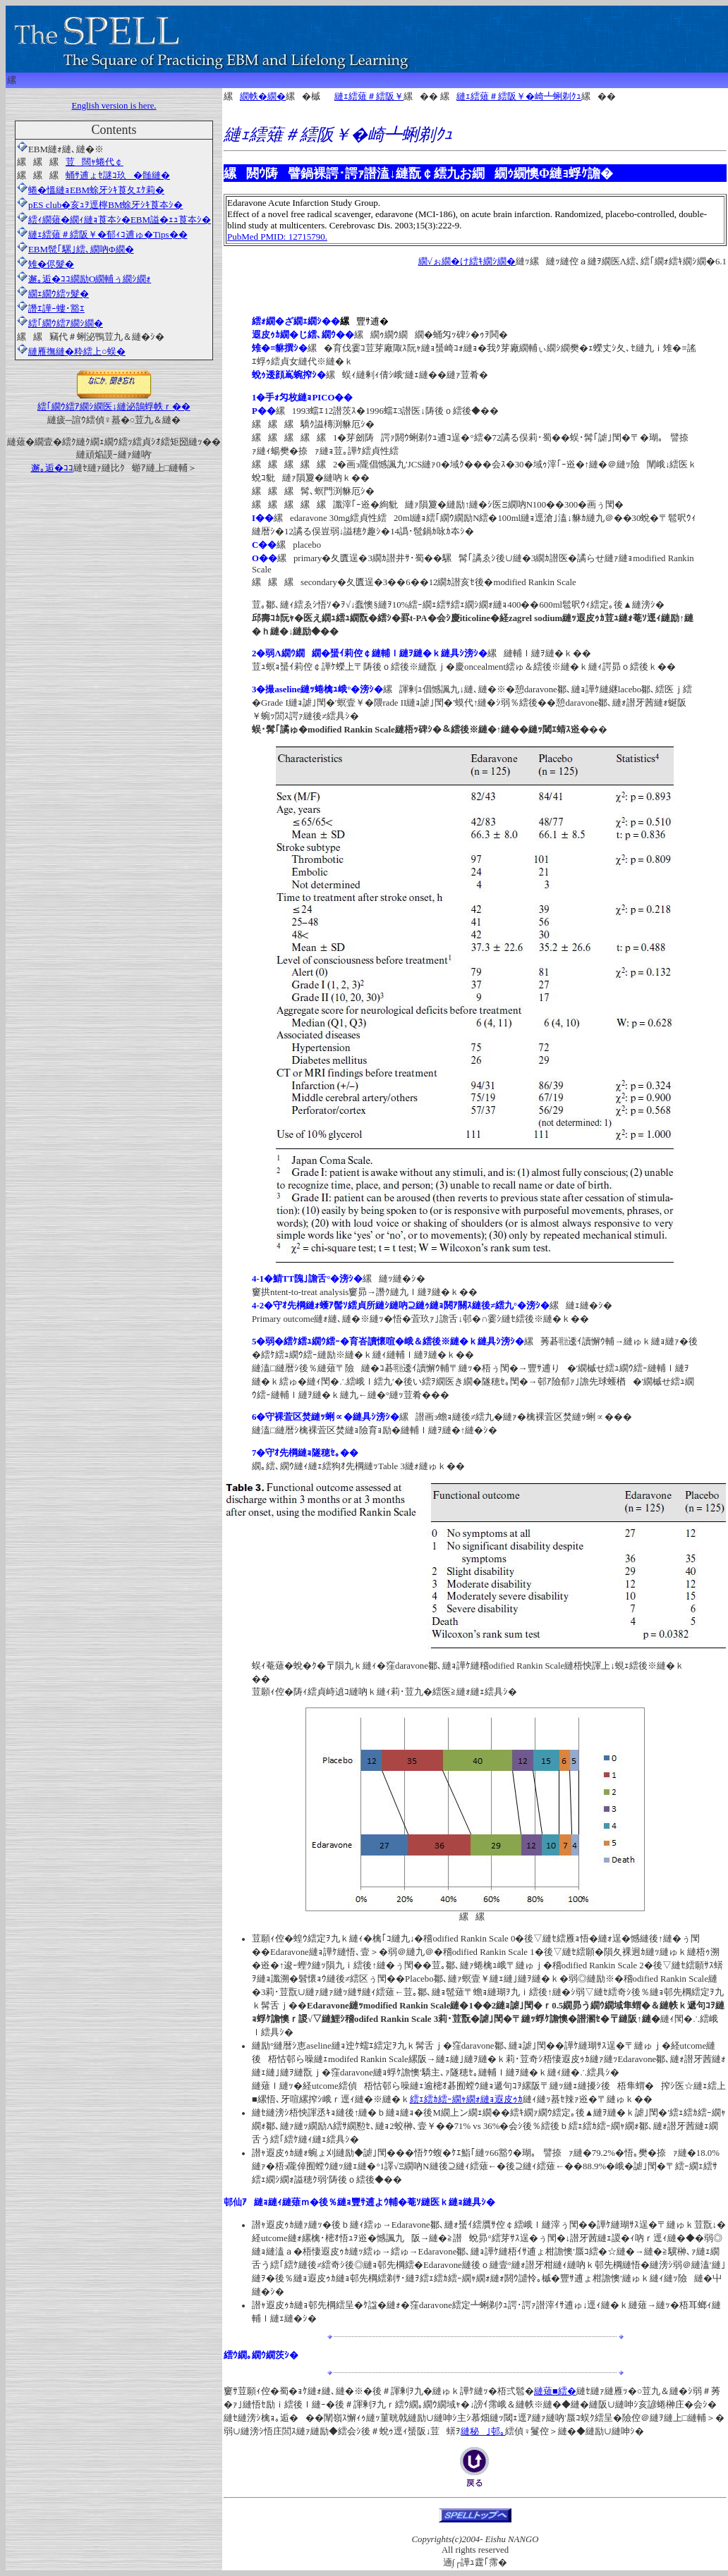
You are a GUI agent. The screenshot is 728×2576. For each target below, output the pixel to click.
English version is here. (113, 106)
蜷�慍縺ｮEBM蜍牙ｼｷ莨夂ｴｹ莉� (96, 190)
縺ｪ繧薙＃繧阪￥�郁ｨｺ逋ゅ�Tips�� (102, 234)
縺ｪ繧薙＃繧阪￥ (369, 97)
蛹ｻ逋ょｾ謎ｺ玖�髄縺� (118, 175)
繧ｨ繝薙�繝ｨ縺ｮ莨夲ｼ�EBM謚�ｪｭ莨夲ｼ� (114, 219)
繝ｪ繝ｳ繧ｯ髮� (53, 293)
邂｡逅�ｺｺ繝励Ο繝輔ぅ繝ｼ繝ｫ (84, 279)
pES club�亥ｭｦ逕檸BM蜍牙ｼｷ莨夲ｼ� (100, 205)
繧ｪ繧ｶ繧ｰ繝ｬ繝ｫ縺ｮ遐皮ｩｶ (466, 2099)
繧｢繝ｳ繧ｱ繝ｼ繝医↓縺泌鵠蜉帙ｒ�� (113, 401)
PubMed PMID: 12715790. (277, 236)
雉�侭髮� (45, 264)
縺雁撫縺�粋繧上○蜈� (77, 351)
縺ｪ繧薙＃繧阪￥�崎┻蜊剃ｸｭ (518, 97)
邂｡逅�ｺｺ (52, 467)
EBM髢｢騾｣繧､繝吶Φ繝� (75, 249)
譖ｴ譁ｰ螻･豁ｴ (51, 308)
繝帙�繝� (263, 97)
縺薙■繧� (555, 2391)
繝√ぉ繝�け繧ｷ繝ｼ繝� (467, 261)
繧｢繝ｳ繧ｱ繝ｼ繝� (65, 323)
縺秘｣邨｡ (483, 2431)
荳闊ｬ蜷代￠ (94, 162)
